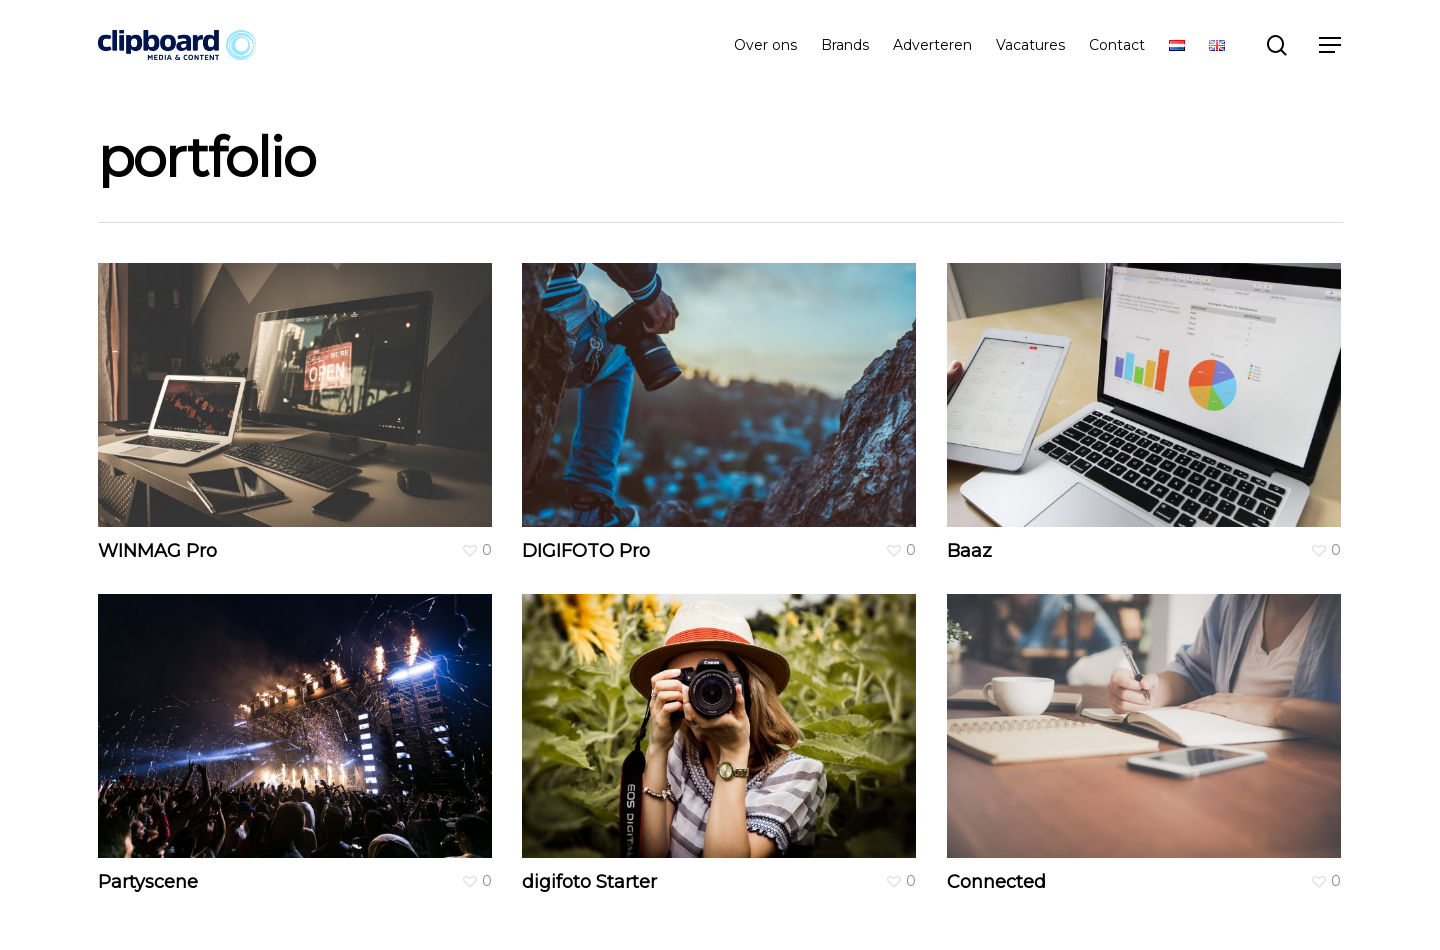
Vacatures (1030, 45)
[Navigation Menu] (1331, 45)
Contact (1117, 45)
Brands (845, 45)
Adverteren (932, 45)
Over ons (765, 45)
